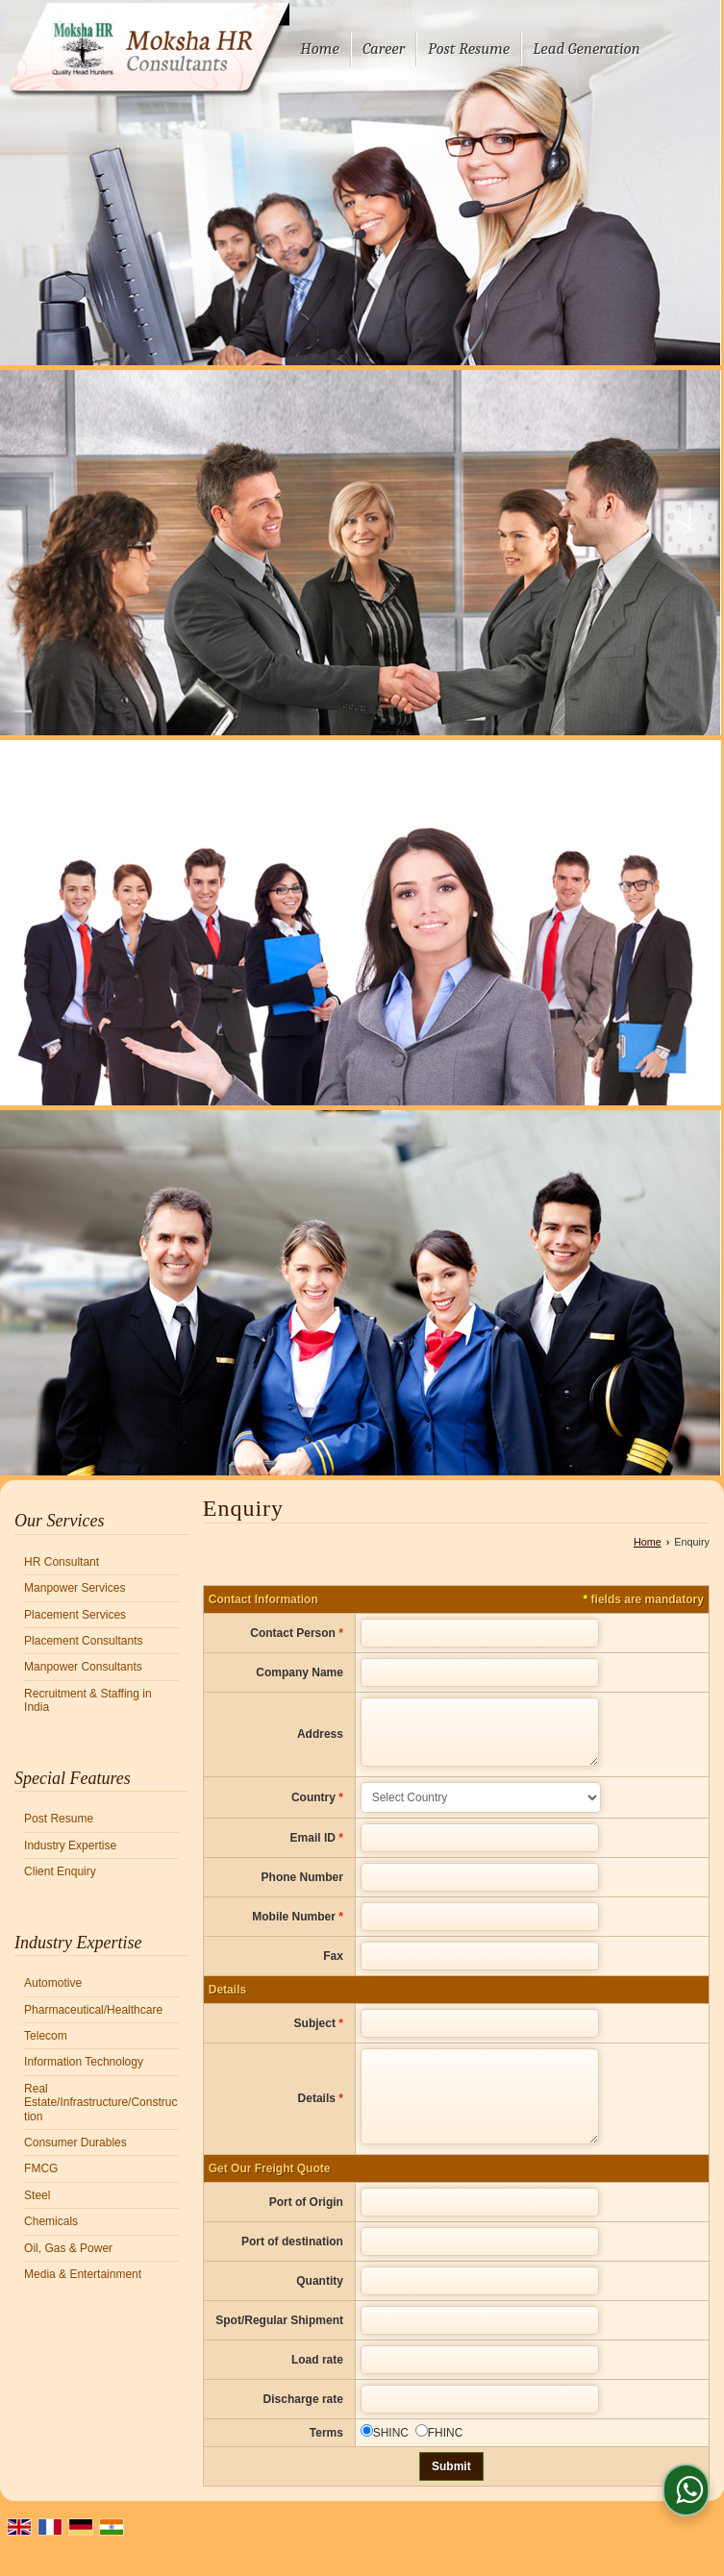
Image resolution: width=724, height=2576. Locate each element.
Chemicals (51, 2221)
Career (383, 48)
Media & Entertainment (82, 2274)
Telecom (45, 2036)
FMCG (41, 2168)
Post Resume (469, 48)
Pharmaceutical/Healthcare (93, 2010)
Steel (37, 2195)
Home (319, 48)
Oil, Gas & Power (68, 2248)
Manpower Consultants (83, 1666)
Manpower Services (74, 1588)
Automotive (53, 1983)
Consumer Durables (75, 2142)
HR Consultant (61, 1562)
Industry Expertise (70, 1845)
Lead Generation (586, 48)
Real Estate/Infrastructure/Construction (100, 2102)
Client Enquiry (60, 1871)
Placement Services (75, 1615)
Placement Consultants (83, 1640)
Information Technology (83, 2061)
